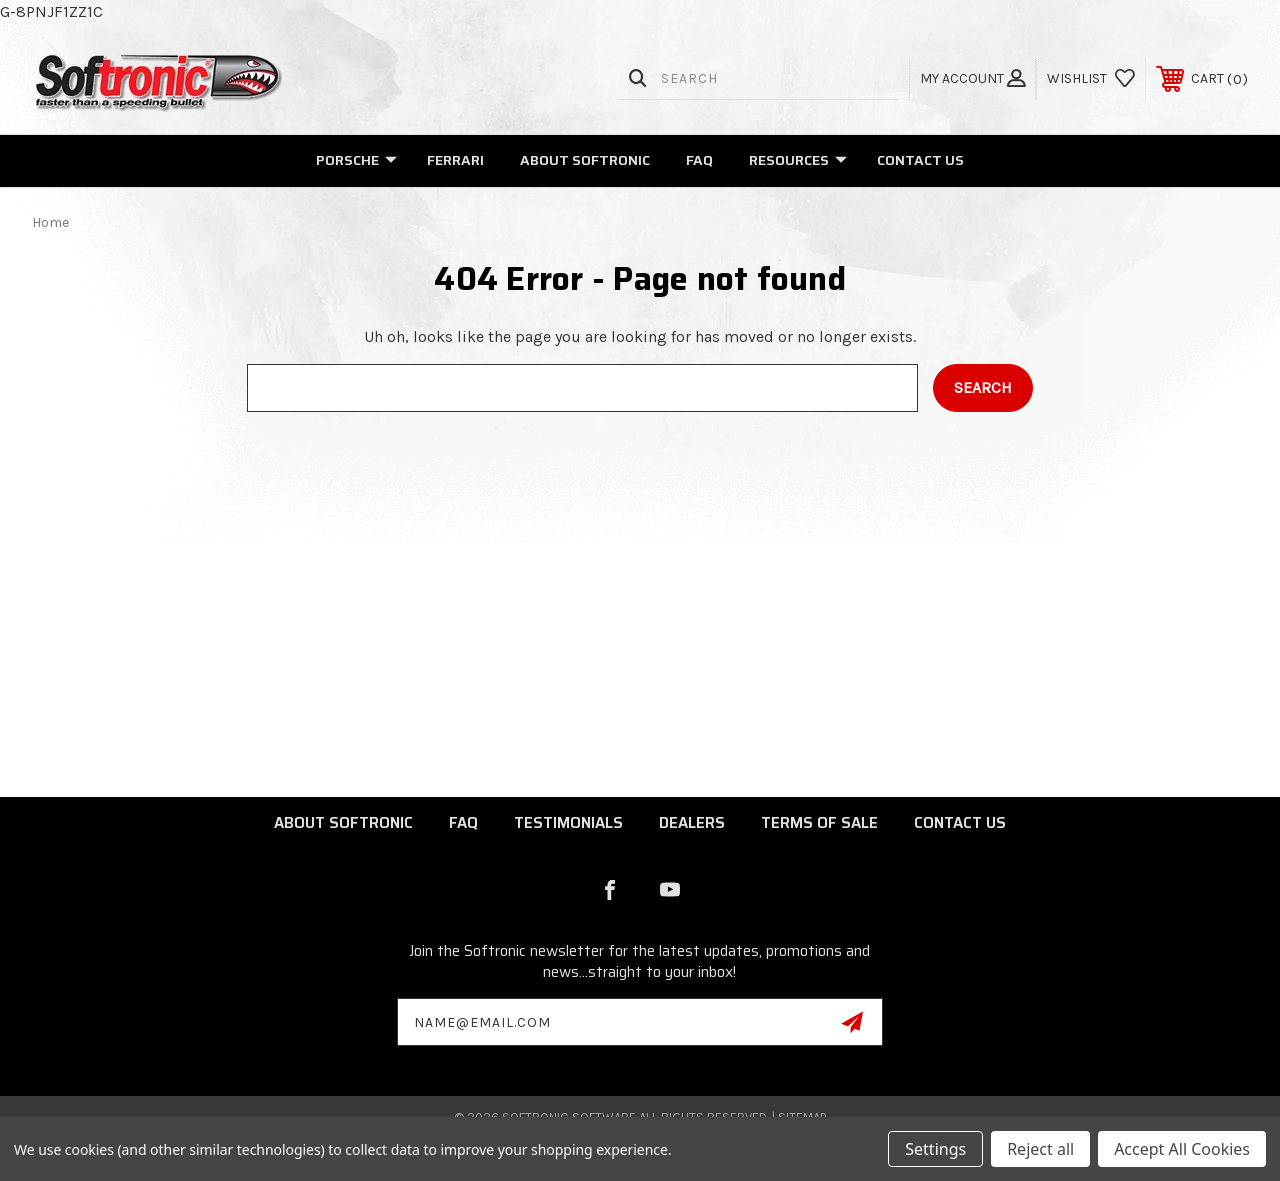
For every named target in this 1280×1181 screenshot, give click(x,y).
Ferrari (455, 160)
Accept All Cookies (1182, 1149)
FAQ (699, 160)
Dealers (692, 823)
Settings (935, 1149)
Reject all (1040, 1149)
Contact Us (920, 160)
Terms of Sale (819, 823)
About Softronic (585, 160)
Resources (798, 160)
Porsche (356, 160)
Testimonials (568, 823)
